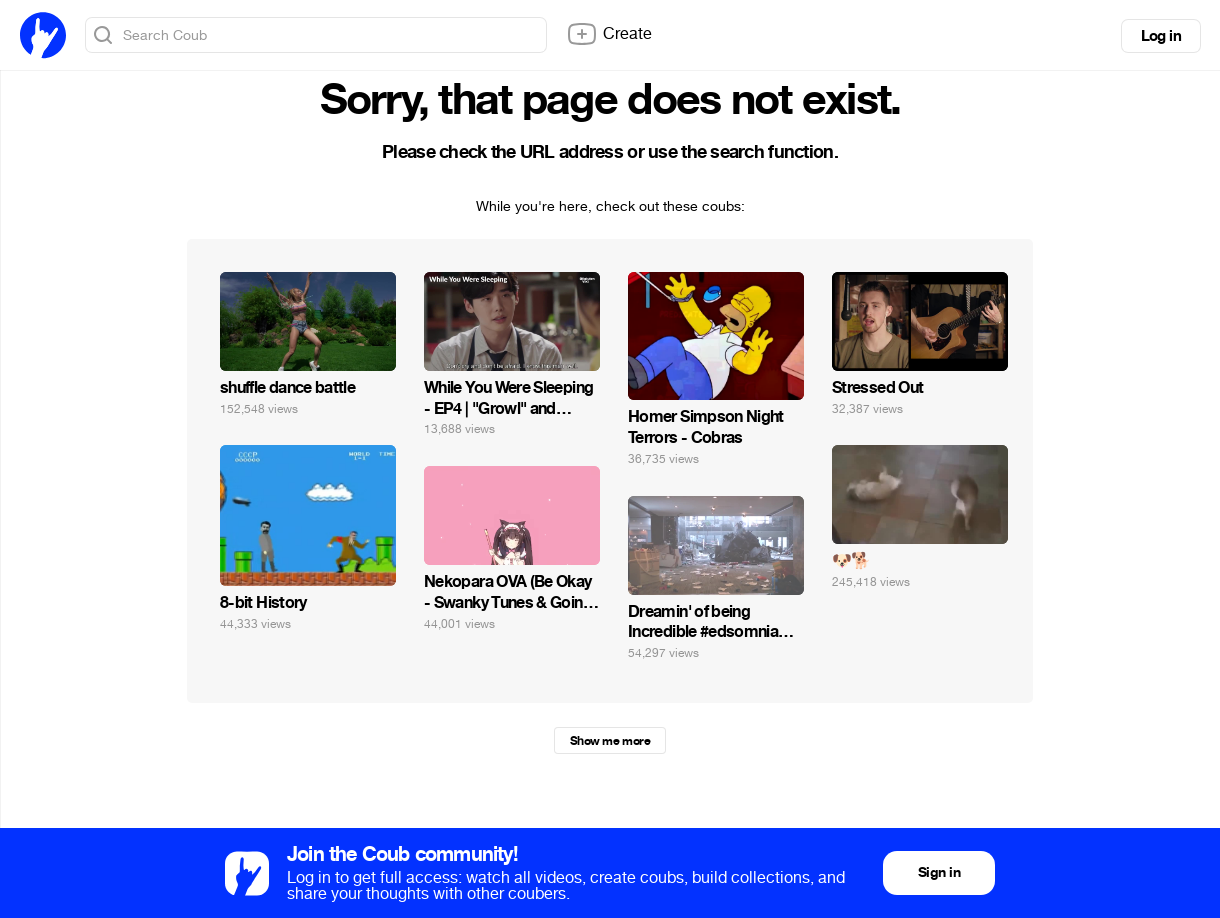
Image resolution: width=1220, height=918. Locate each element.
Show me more (610, 741)
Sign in (939, 872)
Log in (1161, 36)
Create (609, 34)
